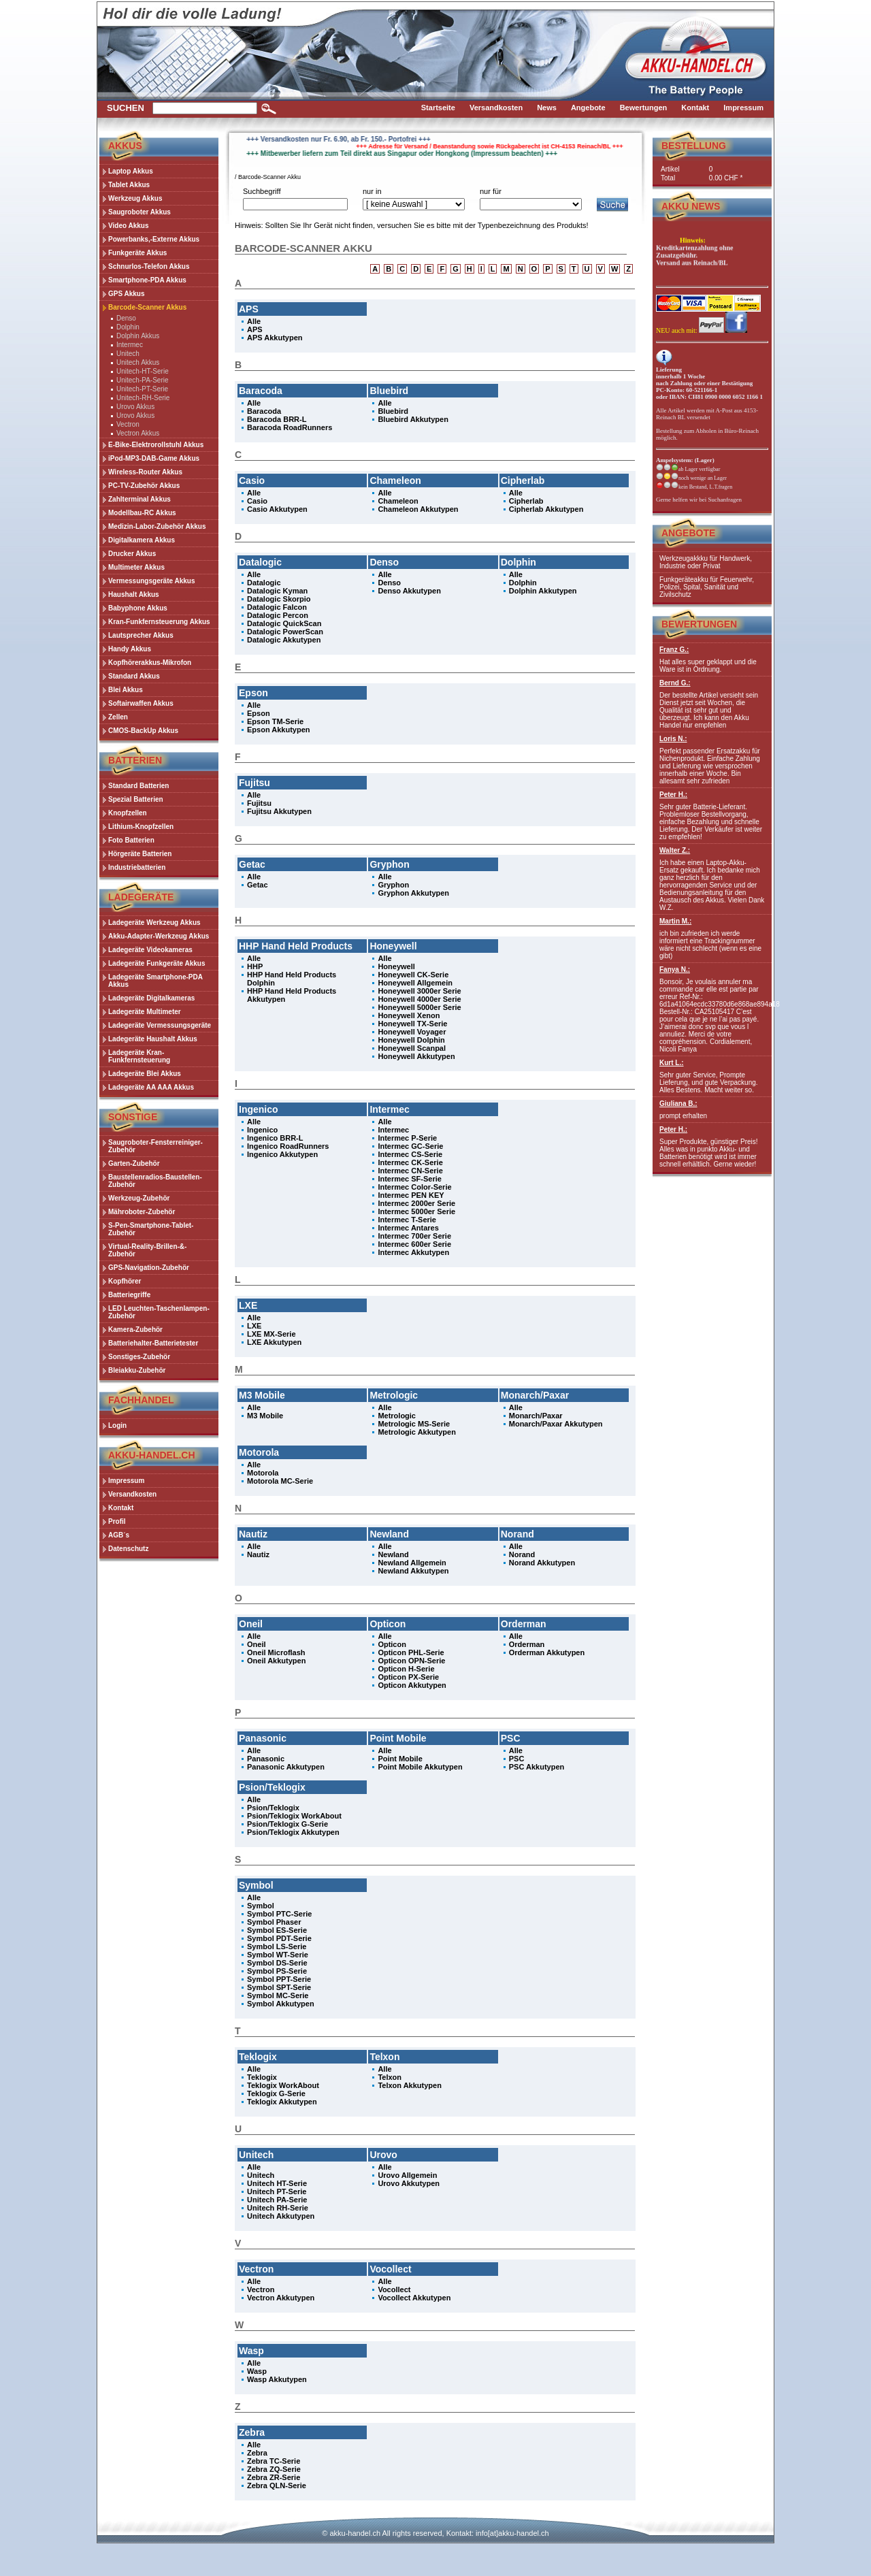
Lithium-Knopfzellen (141, 826)
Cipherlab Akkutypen (546, 509)
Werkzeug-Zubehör (138, 1198)
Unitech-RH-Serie (142, 398)
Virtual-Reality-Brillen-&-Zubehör (147, 1250)
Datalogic (264, 582)
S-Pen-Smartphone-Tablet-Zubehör (150, 1229)
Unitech (127, 353)
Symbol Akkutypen (280, 2004)
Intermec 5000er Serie (416, 1211)
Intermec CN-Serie (410, 1171)
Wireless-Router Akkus (145, 472)
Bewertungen (699, 624)
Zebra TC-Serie (273, 2461)
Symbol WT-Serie (277, 1955)
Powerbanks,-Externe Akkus (153, 239)
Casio (257, 501)
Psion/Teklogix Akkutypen (293, 1832)
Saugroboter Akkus (139, 212)
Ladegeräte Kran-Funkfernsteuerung (139, 1056)
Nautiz (258, 1554)
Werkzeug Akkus (135, 198)
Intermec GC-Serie (410, 1146)
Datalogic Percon (277, 615)
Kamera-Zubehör (135, 1329)
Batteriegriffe (129, 1295)
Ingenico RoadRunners (288, 1146)
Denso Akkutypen (409, 591)
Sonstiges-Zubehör (139, 1356)
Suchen (125, 108)
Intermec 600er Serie (414, 1244)
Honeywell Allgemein (415, 983)
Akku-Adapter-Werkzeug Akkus (158, 936)
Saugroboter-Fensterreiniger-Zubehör (155, 1146)
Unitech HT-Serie (277, 2183)
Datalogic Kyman (277, 591)
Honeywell (396, 966)
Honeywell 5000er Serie (419, 1007)
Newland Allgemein (412, 1563)
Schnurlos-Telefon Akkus (148, 266)
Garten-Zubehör (134, 1163)
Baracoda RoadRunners (289, 427)
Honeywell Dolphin (411, 1040)
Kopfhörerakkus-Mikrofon (149, 662)
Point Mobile (400, 1759)
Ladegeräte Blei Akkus (144, 1073)
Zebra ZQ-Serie (274, 2469)
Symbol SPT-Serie (279, 1987)
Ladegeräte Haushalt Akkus (152, 1039)
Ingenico (262, 1130)
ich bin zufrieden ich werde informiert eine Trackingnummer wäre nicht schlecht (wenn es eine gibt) (712, 938)
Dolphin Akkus (137, 336)
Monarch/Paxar (536, 1416)
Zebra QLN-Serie (276, 2485)
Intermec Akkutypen (413, 1252)
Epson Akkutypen (278, 729)
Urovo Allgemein (407, 2175)
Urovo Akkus (135, 406)
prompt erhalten (712, 1110)
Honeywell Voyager (412, 1032)
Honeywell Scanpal (412, 1048)
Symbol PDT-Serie (279, 1938)
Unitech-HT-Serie (142, 371)
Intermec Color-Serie (414, 1187)
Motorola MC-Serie (280, 1481)
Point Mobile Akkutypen (420, 1767)
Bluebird (393, 411)
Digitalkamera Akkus (141, 540)
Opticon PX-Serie (408, 1677)
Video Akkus (128, 225)
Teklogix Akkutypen (282, 2102)
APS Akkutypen (275, 337)
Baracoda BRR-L (276, 419)
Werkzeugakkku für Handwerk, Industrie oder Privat (705, 562)
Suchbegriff (261, 191)
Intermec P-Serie (407, 1138)
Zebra (257, 2453)
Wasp (257, 2371)
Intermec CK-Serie (410, 1162)
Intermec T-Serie (407, 1220)
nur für (491, 191)
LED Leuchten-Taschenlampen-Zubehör (159, 1312)
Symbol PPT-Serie (279, 1979)
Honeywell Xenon (409, 1015)
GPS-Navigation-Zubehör (148, 1267)
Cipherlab (526, 501)
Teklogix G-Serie (276, 2093)
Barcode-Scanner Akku (269, 177)
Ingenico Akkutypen (282, 1154)
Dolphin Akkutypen (543, 591)
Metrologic (397, 1416)
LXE (254, 1326)
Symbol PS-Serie (277, 1971)
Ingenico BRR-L (275, 1138)
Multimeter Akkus (136, 567)
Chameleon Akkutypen (418, 509)
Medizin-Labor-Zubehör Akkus (157, 526)
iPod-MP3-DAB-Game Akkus (153, 458)
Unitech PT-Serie (276, 2191)
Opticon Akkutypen (412, 1685)
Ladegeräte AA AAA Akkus (151, 1087)
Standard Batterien (138, 785)
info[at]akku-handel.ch (512, 2533)
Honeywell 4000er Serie (419, 999)
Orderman (527, 1644)
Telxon (389, 2077)
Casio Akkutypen (277, 509)
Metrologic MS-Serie (414, 1424)
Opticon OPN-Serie (411, 1661)
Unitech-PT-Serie (142, 389)
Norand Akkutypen (542, 1563)
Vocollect (394, 2289)
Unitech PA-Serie (277, 2200)
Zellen (118, 717)
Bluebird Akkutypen (413, 419)
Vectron (127, 424)
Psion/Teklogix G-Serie (287, 1824)
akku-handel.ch (354, 2533)
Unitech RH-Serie (277, 2208)
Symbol (260, 1906)
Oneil (256, 1644)
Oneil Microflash (276, 1652)
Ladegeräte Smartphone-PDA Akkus (155, 980)
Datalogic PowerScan (285, 631)
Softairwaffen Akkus (141, 703)
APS (255, 329)
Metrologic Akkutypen (417, 1432)
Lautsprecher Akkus (141, 635)
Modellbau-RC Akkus (142, 513)
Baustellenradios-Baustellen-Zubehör (155, 1180)
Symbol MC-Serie (277, 1995)
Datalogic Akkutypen (284, 640)
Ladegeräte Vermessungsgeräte (159, 1025)
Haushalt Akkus (133, 594)
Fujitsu (259, 803)
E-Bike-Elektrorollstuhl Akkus (155, 445)
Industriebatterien (136, 867)
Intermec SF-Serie (410, 1179)
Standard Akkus (134, 676)
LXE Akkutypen (274, 1342)
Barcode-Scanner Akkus (147, 307)
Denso (126, 318)
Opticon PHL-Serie (411, 1652)
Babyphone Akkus (137, 608)
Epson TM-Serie (275, 721)
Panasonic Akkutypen (286, 1767)
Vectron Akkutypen (280, 2298)
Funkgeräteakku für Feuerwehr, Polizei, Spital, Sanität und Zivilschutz (706, 587)
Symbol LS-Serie (276, 1946)
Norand (522, 1554)
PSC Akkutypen (537, 1767)
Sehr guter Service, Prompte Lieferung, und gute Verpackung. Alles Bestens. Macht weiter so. (712, 1076)
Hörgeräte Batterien (139, 854)
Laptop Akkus (130, 171)
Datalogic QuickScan (284, 623)
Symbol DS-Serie (277, 1963)
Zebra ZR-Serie (273, 2477)
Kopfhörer (124, 1281)
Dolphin (127, 327)
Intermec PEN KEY (411, 1195)
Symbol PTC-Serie (279, 1914)
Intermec (129, 344)
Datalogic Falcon (277, 607)
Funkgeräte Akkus (137, 253)
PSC (517, 1759)
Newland (393, 1554)
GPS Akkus (126, 293)
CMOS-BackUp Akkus (143, 730)
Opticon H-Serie (406, 1669)
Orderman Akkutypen (547, 1652)
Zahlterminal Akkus (139, 499)
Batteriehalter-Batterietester (153, 1343)
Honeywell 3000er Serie (419, 991)
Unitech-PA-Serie (142, 380)
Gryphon (393, 885)
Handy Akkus (129, 649)
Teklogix (262, 2077)
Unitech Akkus (137, 362)
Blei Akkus (125, 690)
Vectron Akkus (137, 433)
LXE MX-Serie (271, 1334)
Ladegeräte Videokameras (150, 949)
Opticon (392, 1644)
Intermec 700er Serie (414, 1236)
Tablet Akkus (129, 185)
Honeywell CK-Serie (413, 975)
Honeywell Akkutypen (416, 1056)
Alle (254, 321)
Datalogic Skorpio (279, 599)
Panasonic (265, 1759)
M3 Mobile (265, 1416)
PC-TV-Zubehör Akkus (144, 485)
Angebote (688, 532)
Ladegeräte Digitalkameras (151, 998)
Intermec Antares (408, 1228)
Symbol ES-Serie (277, 1930)
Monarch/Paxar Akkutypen (556, 1424)
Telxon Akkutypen (410, 2085)
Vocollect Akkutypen (414, 2298)
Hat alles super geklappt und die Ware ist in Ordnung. (712, 659)
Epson (258, 713)
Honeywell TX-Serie (412, 1024)
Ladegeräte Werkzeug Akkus (154, 922)
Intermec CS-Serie (410, 1154)
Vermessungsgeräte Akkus (151, 581)
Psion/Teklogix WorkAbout (294, 1816)
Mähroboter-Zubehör (141, 1212)
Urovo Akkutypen (409, 2183)
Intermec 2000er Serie (416, 1203)
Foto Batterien (131, 840)
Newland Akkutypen (413, 1571)
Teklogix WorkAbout (283, 2085)
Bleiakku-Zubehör (136, 1370)
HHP (255, 966)
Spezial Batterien (135, 799)
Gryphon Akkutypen (413, 893)
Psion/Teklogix (273, 1808)
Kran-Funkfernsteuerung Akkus (159, 621)
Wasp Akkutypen (277, 2379)
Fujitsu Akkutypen (279, 811)
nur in (372, 191)
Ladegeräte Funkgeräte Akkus (156, 963)
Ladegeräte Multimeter (144, 1011)
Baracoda (264, 411)
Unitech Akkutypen (280, 2216)
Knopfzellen (127, 813)
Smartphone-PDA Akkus (147, 280)
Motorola (262, 1473)
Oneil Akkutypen (276, 1661)
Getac (257, 885)
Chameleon (398, 501)
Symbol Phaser (274, 1922)
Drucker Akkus (132, 553)
